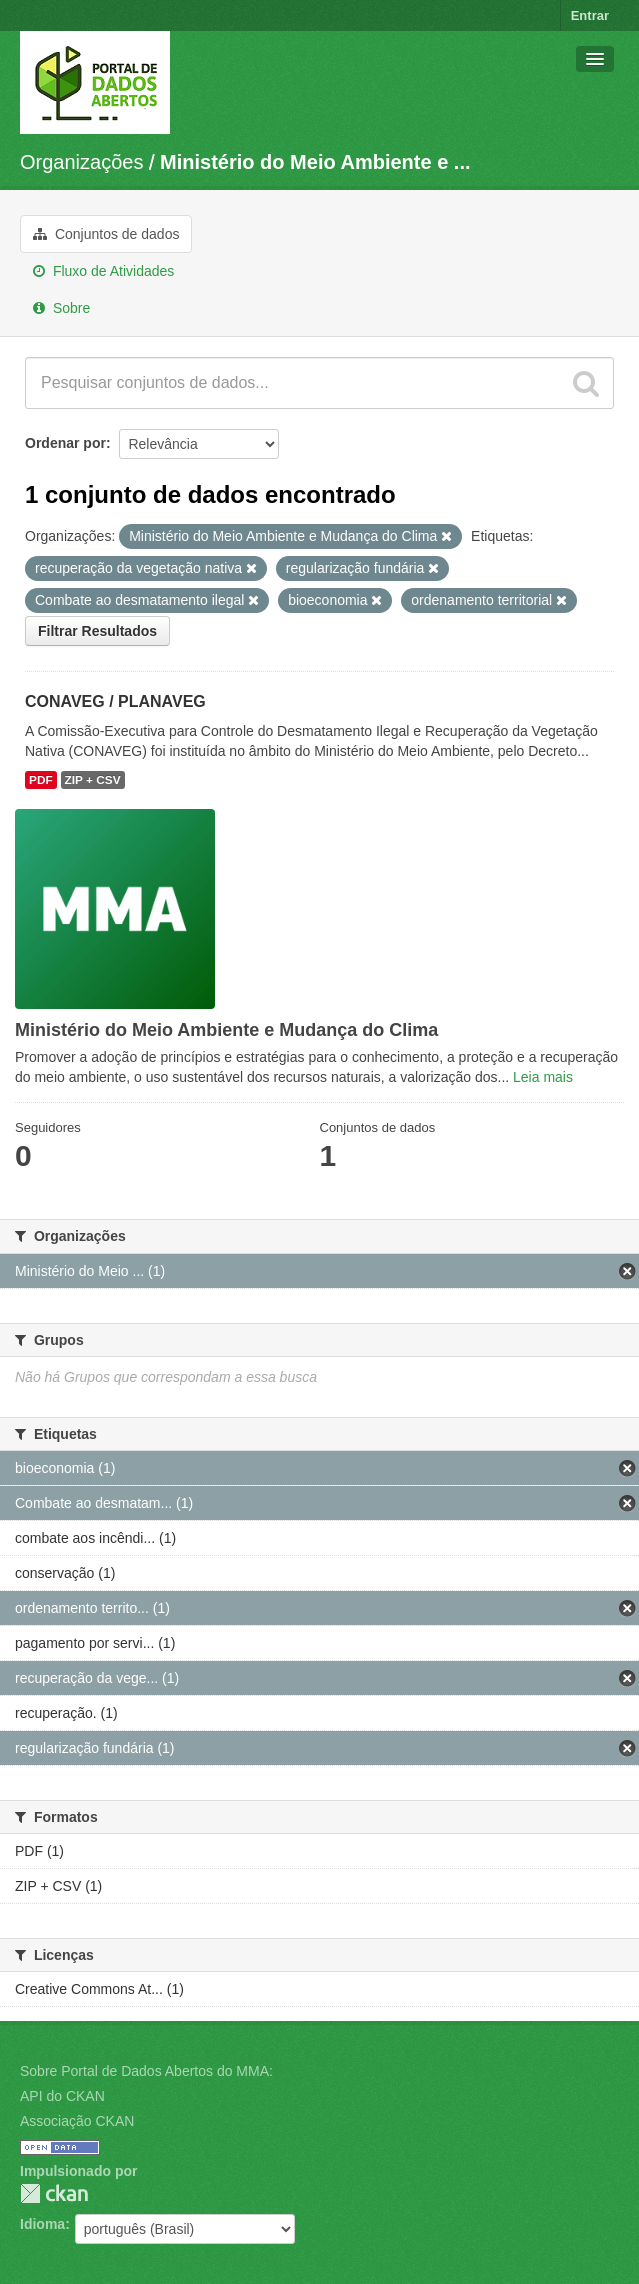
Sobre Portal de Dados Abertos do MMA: (146, 2071)
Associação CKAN (77, 2121)
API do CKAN (62, 2096)
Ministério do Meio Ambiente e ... (315, 162)
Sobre (61, 308)
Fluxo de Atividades (103, 271)
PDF (41, 780)
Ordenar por (65, 443)
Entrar (590, 15)
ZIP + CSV (93, 780)
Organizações (81, 162)
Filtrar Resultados (97, 631)
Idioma (42, 2224)
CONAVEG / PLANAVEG (115, 701)
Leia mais (543, 1077)
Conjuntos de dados (106, 234)
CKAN (54, 2193)
